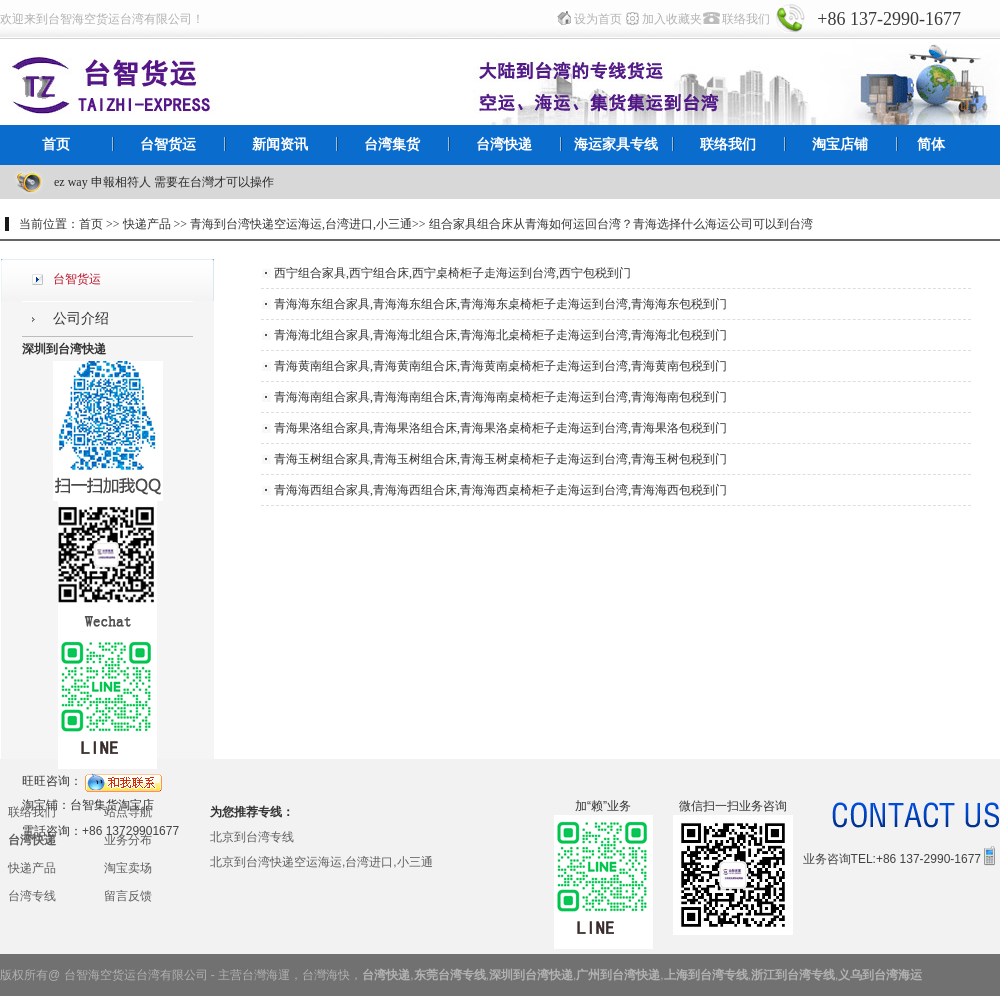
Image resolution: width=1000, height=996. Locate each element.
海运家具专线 (616, 144)
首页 (56, 144)
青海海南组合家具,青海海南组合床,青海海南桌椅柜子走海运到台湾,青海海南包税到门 (500, 397)
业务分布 (128, 840)
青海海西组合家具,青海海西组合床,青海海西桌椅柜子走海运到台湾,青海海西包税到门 (500, 490)
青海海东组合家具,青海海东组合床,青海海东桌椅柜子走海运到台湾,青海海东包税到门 (500, 304)
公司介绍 (81, 318)
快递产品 (32, 868)
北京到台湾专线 (252, 837)
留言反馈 (128, 896)
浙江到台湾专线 (793, 975)
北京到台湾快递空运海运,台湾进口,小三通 (321, 862)
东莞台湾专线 (450, 975)
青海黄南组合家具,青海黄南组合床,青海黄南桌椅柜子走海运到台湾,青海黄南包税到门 (500, 366)
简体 (931, 144)
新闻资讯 (280, 144)
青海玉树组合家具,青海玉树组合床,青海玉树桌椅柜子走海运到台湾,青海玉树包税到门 (500, 459)
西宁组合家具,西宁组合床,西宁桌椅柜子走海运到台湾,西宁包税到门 (452, 273)
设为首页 (598, 19)
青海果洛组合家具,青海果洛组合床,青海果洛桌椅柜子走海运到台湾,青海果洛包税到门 (500, 428)
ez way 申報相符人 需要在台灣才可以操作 (164, 182)
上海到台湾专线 (706, 975)
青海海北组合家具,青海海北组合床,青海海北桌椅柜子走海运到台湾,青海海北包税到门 (500, 335)
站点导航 (128, 812)
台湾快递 (504, 144)
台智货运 (168, 144)
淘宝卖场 (128, 868)
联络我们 (746, 19)
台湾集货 (392, 144)
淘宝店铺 (840, 144)
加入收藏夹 (672, 19)
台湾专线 (32, 896)
